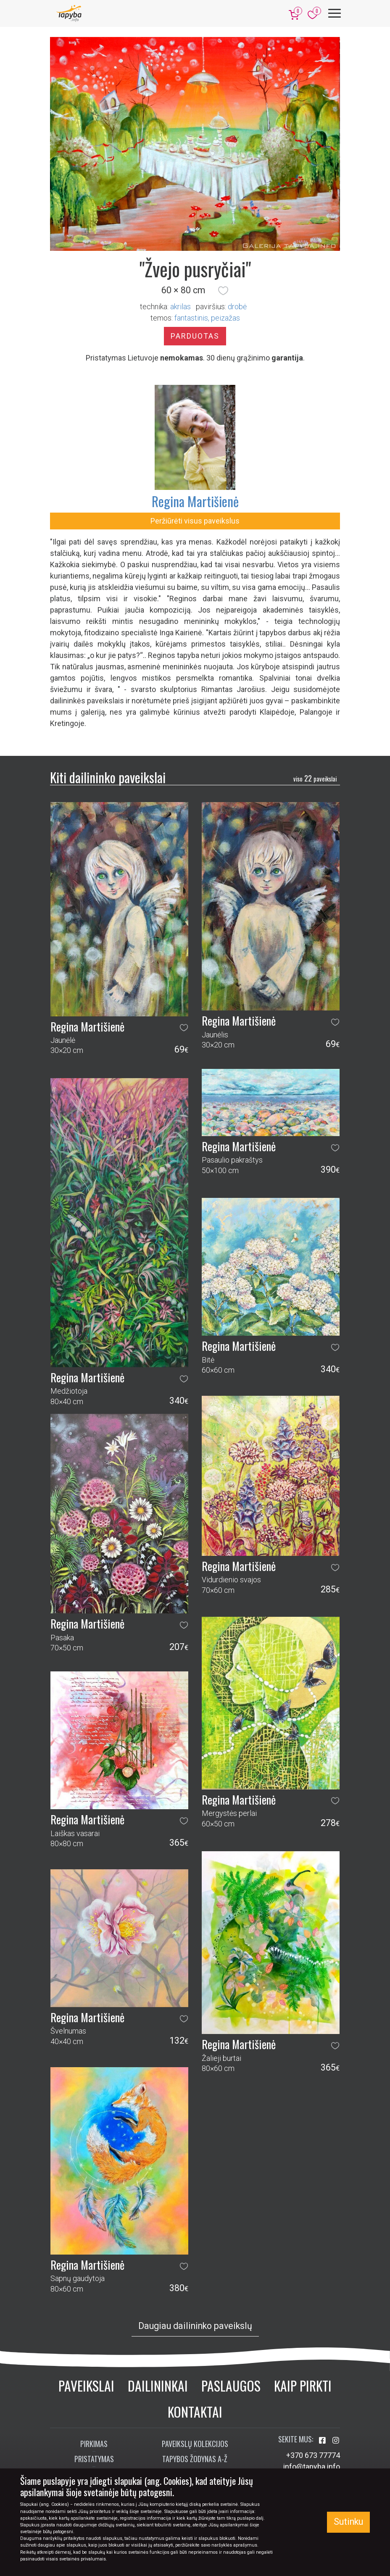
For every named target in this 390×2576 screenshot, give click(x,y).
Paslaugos (231, 2385)
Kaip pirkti (303, 2385)
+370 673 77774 (313, 2455)
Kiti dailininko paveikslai (108, 777)
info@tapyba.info (311, 2466)
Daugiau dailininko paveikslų (195, 2326)
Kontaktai (195, 2411)
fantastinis (191, 317)
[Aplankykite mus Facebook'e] (323, 2440)
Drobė (237, 306)
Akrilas (180, 306)
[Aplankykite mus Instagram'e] (336, 2440)
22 (315, 778)
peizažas (225, 317)
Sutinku (348, 2521)
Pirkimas (94, 2443)
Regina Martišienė (195, 501)
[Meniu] (334, 13)
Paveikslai (86, 2385)
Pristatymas (94, 2458)
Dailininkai (158, 2385)
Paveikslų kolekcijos (195, 2443)
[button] (223, 290)
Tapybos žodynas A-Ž (194, 2458)
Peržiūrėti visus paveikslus (195, 520)
